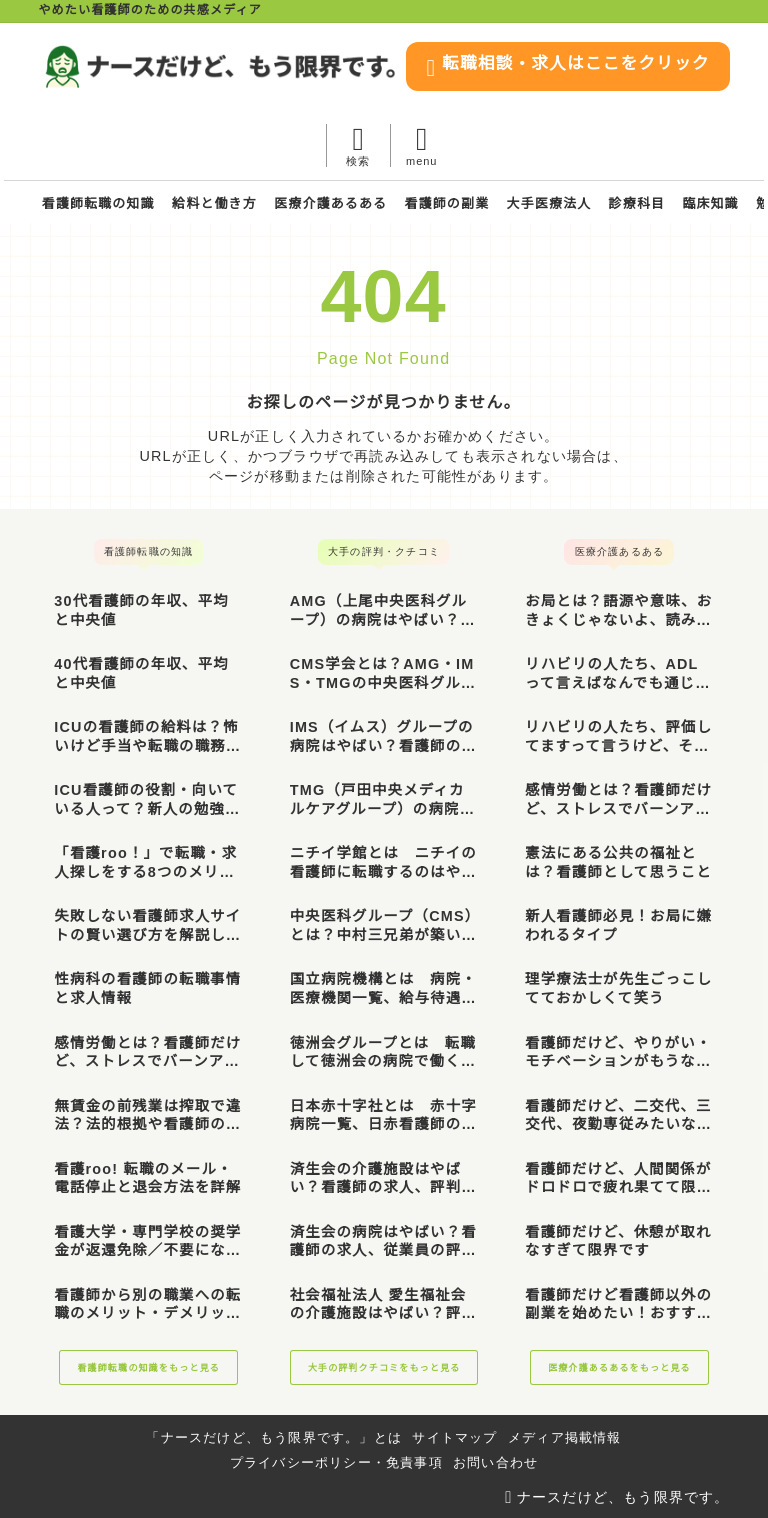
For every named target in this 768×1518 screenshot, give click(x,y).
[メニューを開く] (697, 145)
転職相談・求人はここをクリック (407, 146)
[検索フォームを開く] (634, 145)
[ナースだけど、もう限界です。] (384, 66)
